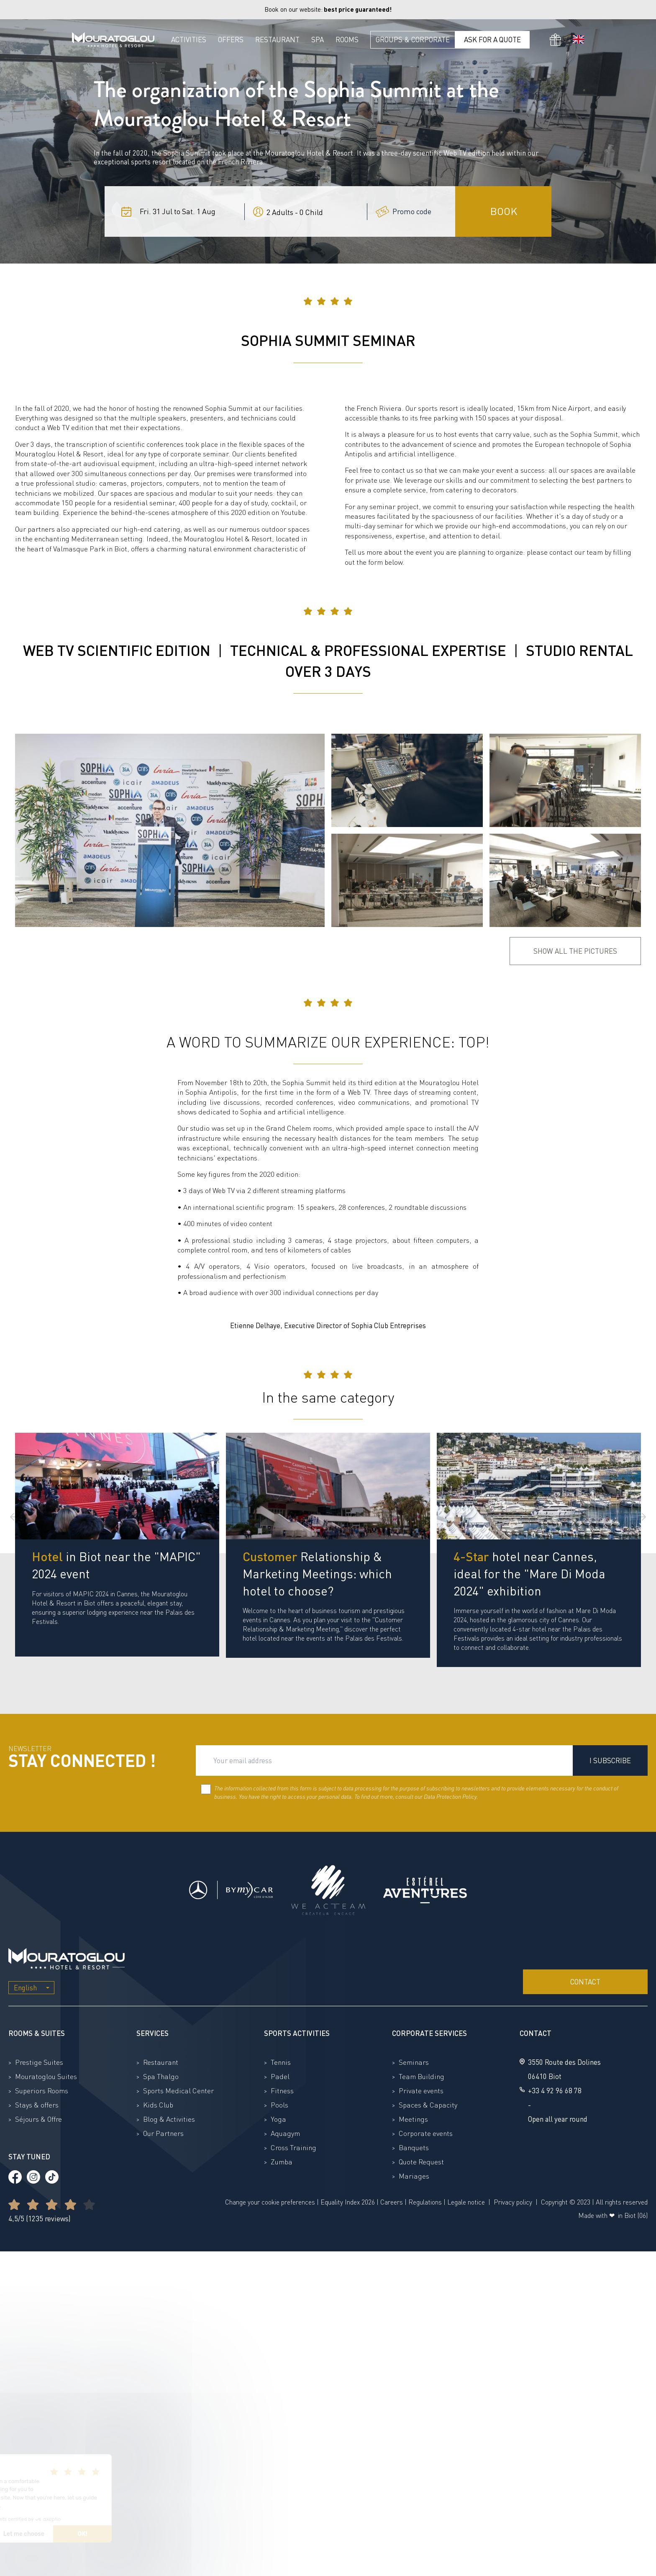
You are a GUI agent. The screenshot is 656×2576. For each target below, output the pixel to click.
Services (152, 2033)
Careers (392, 2202)
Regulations (425, 2202)
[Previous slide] (14, 1517)
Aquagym (285, 2133)
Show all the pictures (575, 951)
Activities (188, 39)
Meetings (413, 2119)
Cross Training (293, 2147)
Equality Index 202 (346, 2202)
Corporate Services (429, 2033)
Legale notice (466, 2202)
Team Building (421, 2076)
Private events (421, 2090)
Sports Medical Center (178, 2090)
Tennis (281, 2062)
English (25, 1987)
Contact (585, 1981)
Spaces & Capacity (428, 2104)
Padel (280, 2076)
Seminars (414, 2062)
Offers (230, 39)
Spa (317, 39)
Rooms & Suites (36, 2033)
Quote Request (421, 2161)
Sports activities (297, 2033)
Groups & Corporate (413, 39)
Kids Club (158, 2104)
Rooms (347, 39)
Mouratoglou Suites (46, 2076)
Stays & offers (37, 2104)
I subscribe (610, 1760)
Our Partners (163, 2133)
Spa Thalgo (161, 2076)
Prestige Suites (39, 2062)
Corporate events (426, 2133)
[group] (117, 1545)
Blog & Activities (169, 2119)
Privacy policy (513, 2202)
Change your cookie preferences (270, 2202)
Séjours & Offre (38, 2119)
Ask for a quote (492, 39)
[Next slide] (642, 1517)
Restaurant (277, 39)
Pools (279, 2104)
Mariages (414, 2175)
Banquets (414, 2147)
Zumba (281, 2161)
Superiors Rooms (41, 2090)
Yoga (278, 2119)
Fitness (282, 2090)
